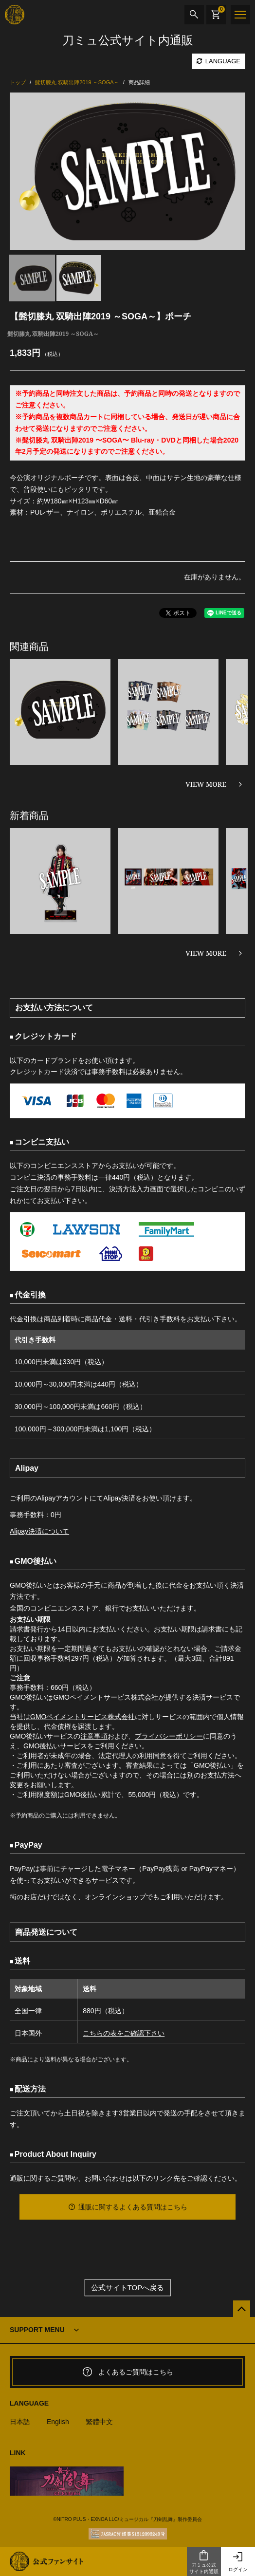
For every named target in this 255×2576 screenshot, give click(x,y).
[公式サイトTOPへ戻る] (241, 2308)
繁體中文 (99, 2422)
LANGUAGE (218, 61)
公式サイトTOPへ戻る (127, 2287)
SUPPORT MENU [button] (37, 2330)
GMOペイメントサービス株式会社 (82, 1717)
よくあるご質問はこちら (127, 2372)
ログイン (238, 2562)
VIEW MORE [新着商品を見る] (205, 953)
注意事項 (94, 1736)
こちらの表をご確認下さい (123, 2033)
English (58, 2422)
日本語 (20, 2422)
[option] (127, 171)
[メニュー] (240, 14)
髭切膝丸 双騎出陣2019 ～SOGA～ (53, 334)
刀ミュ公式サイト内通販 (204, 2562)
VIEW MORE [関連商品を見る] (205, 784)
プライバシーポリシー (169, 1736)
